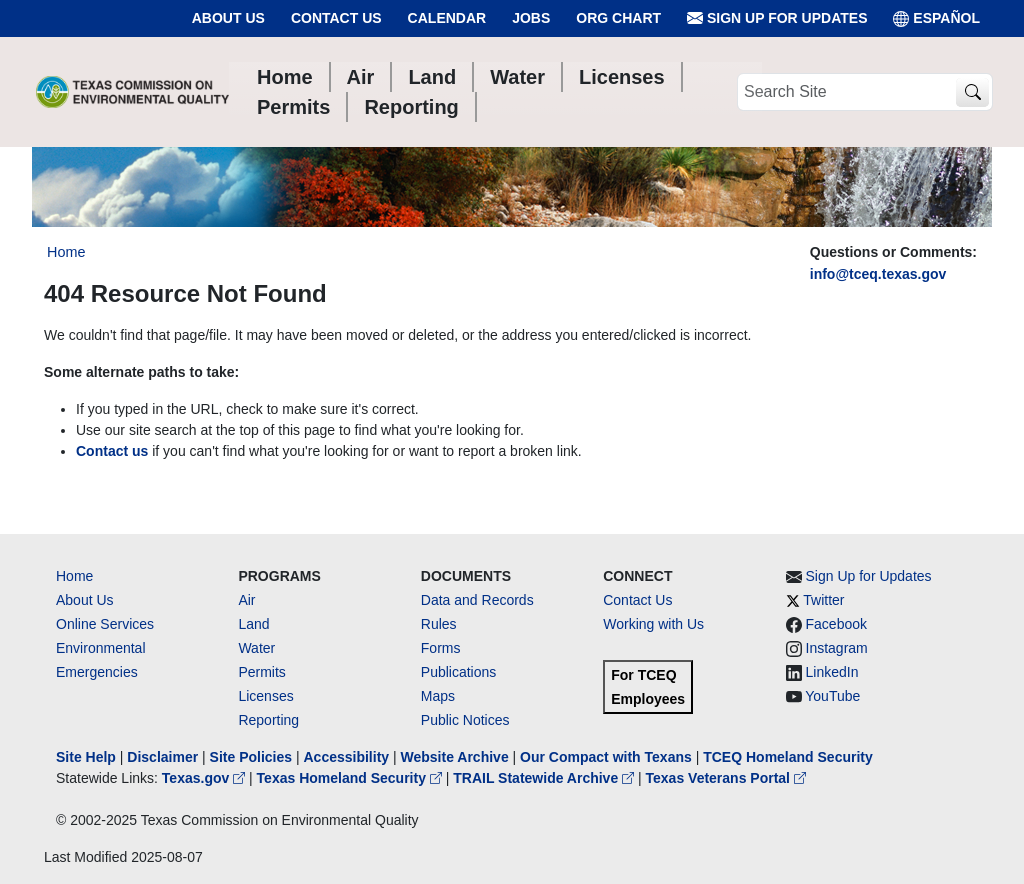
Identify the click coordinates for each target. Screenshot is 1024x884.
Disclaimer (162, 757)
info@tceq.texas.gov (878, 274)
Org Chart (618, 18)
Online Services (105, 624)
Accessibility (348, 757)
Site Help (86, 757)
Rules (439, 624)
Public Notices (465, 720)
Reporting (268, 720)
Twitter (823, 600)
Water (256, 648)
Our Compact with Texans (606, 757)
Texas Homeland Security (351, 778)
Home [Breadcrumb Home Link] (66, 252)
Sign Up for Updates (777, 18)
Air (246, 600)
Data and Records (477, 600)
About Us (228, 18)
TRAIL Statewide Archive (545, 778)
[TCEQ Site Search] (972, 92)
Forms (441, 648)
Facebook (836, 624)
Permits (261, 672)
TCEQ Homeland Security (788, 757)
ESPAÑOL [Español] (936, 18)
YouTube (832, 696)
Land (253, 624)
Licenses (265, 696)
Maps (438, 696)
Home (74, 576)
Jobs (531, 18)
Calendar (447, 18)
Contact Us (336, 18)
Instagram (837, 648)
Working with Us (653, 624)
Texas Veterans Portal (726, 778)
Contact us (112, 451)
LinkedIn (832, 672)
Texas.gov (205, 778)
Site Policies (251, 757)
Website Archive (455, 757)
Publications (459, 672)
